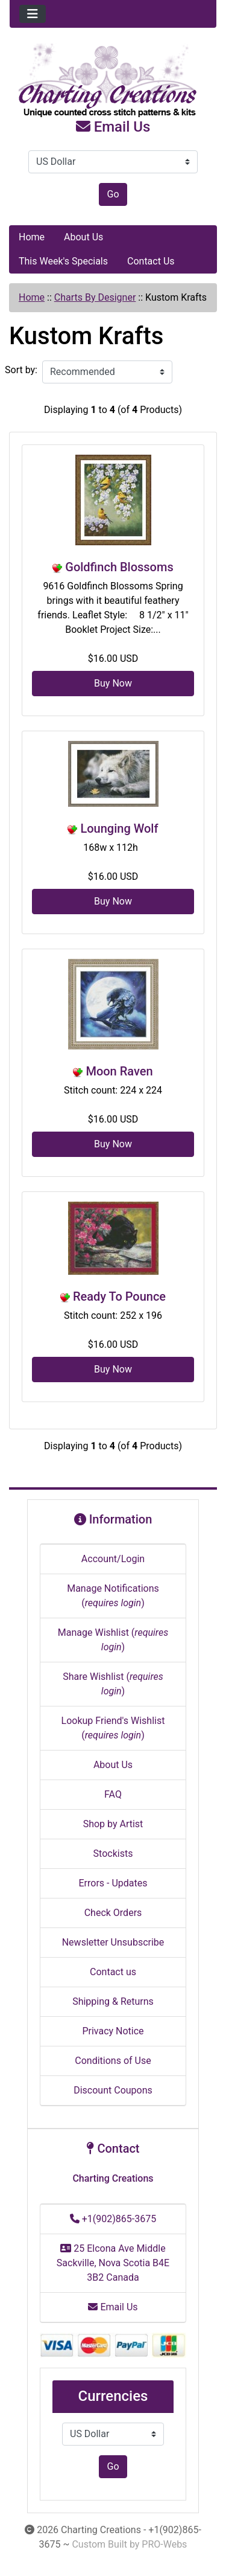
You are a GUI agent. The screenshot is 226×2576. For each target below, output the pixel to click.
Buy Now (113, 683)
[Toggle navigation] (32, 14)
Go (113, 194)
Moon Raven (119, 1071)
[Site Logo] (113, 80)
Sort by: (21, 370)
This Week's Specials (63, 261)
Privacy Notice (112, 2031)
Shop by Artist (113, 1824)
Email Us (113, 126)
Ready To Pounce (119, 1296)
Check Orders (113, 1912)
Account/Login (113, 1559)
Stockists (113, 1853)
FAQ (113, 1794)
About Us (83, 237)
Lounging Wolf (119, 828)
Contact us (113, 1972)
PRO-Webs (164, 2544)
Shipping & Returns (113, 2001)
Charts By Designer (95, 297)
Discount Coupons (113, 2090)
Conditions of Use (113, 2060)
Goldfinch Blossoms (119, 567)
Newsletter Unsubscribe (113, 1942)
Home (32, 237)
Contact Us (151, 261)
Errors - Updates (112, 1883)
